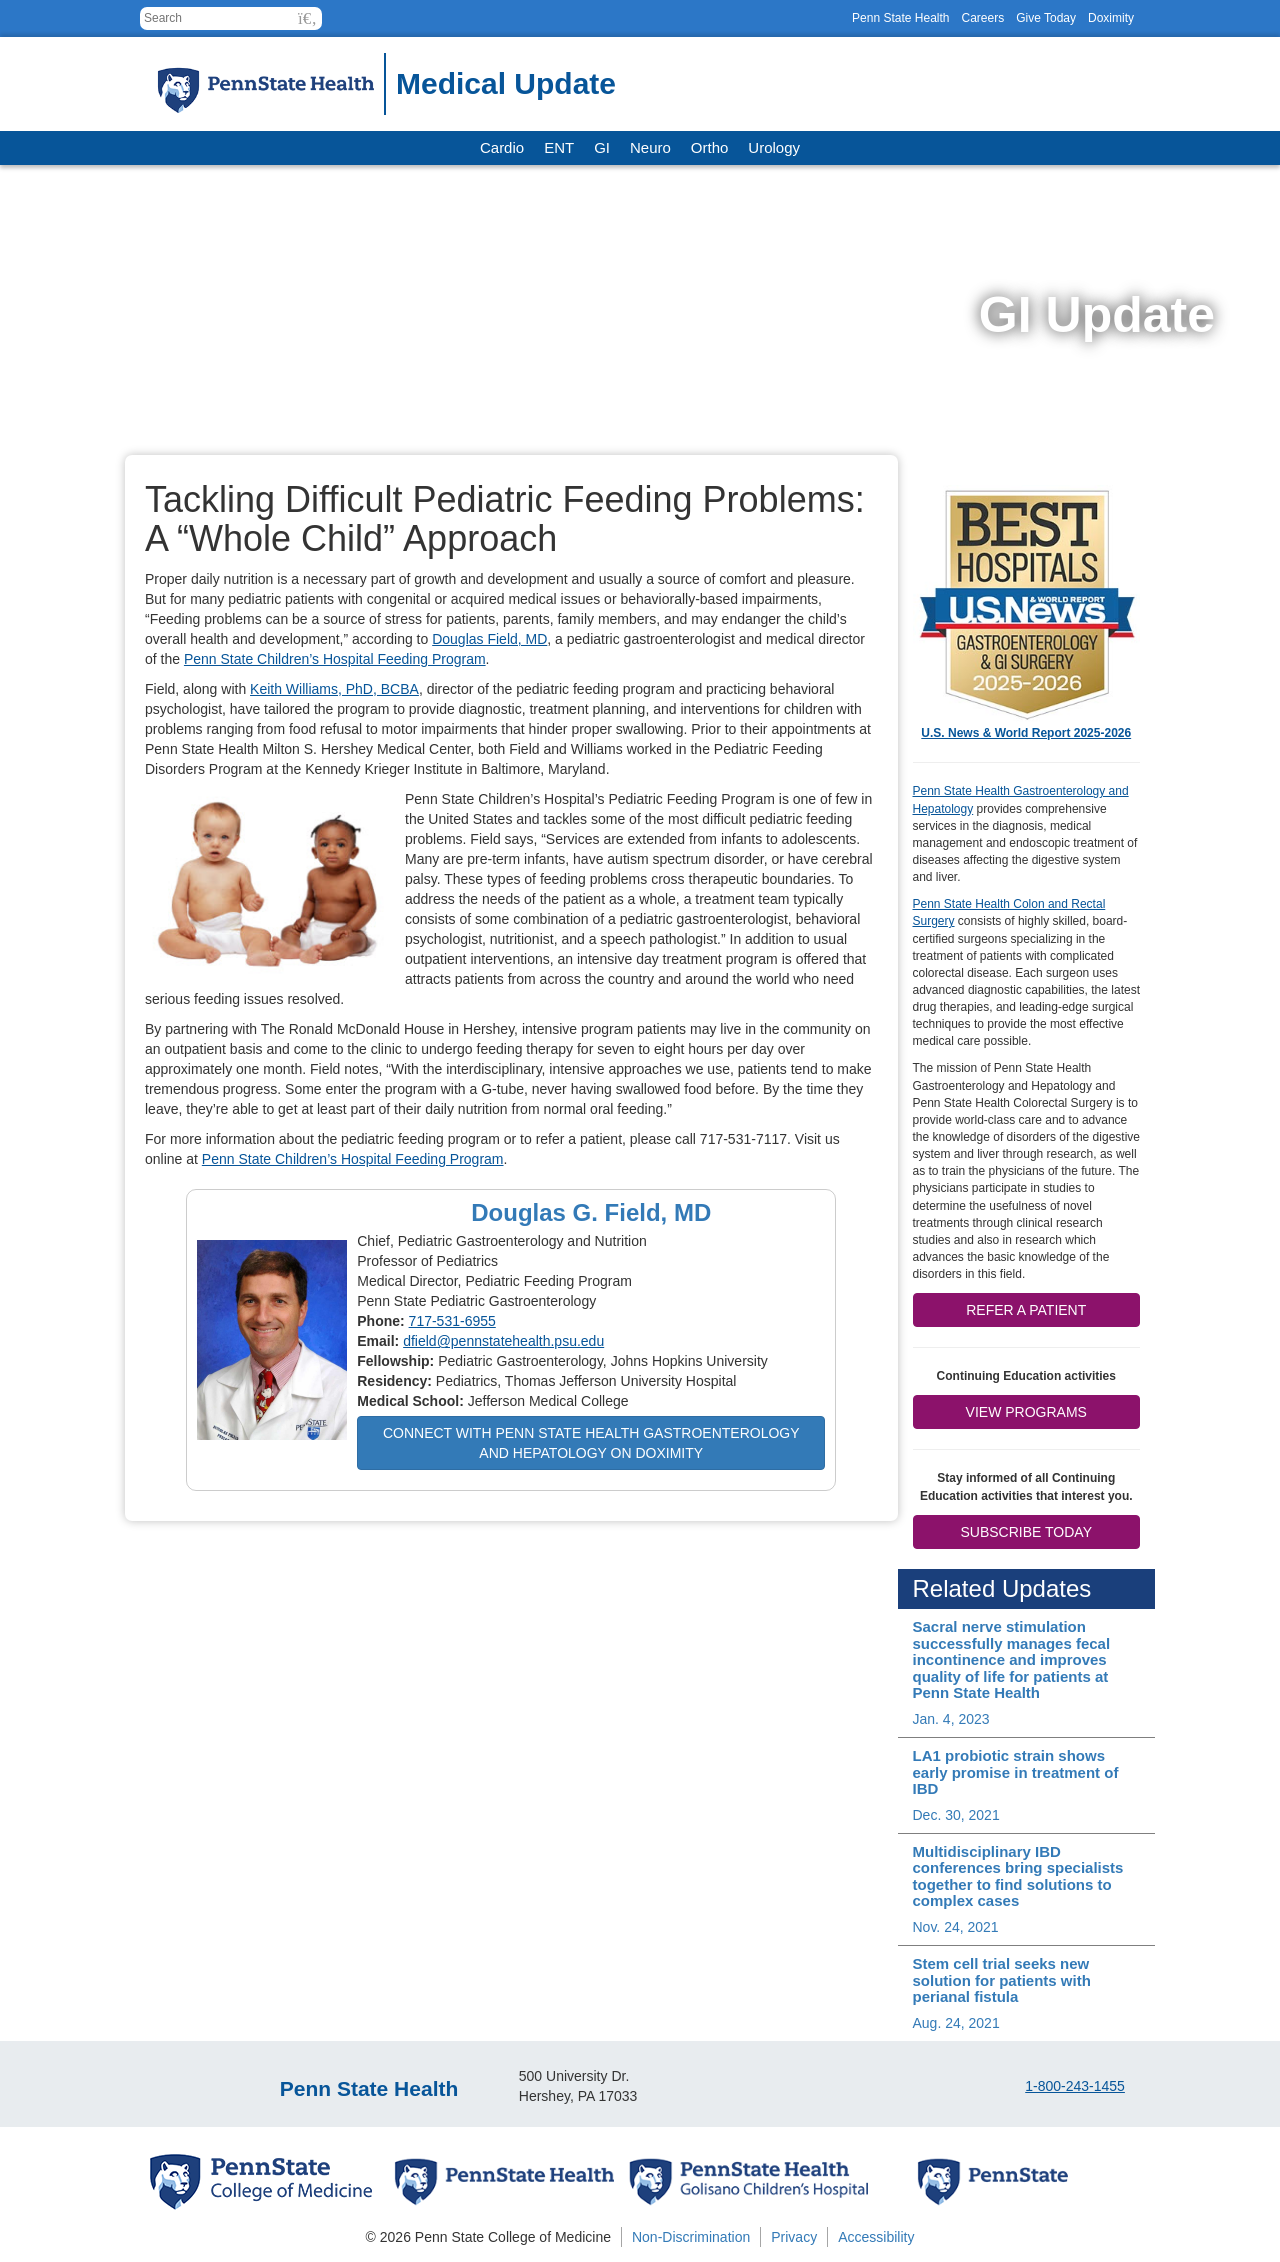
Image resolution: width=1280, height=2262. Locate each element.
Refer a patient (1026, 1310)
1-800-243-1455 (1075, 2086)
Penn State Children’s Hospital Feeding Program (335, 659)
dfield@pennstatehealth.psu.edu (503, 1341)
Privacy (794, 2237)
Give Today (1046, 18)
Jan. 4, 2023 (951, 1719)
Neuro (650, 147)
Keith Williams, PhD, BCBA (334, 689)
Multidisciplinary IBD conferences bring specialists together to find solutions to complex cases (1018, 1876)
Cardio (502, 147)
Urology (774, 147)
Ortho (710, 147)
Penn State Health (900, 18)
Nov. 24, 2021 (956, 1927)
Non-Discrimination (691, 2237)
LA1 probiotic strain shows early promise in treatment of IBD (1016, 1772)
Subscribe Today (1026, 1532)
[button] (307, 18)
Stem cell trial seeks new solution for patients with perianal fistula (1002, 1980)
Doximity (1111, 18)
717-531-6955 (452, 1321)
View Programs (1026, 1412)
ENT (559, 147)
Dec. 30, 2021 (956, 1815)
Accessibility (876, 2237)
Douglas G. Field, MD (591, 1212)
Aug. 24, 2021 (956, 2023)
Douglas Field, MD (489, 639)
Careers (982, 18)
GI (602, 147)
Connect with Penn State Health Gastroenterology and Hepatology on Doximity (591, 1443)
